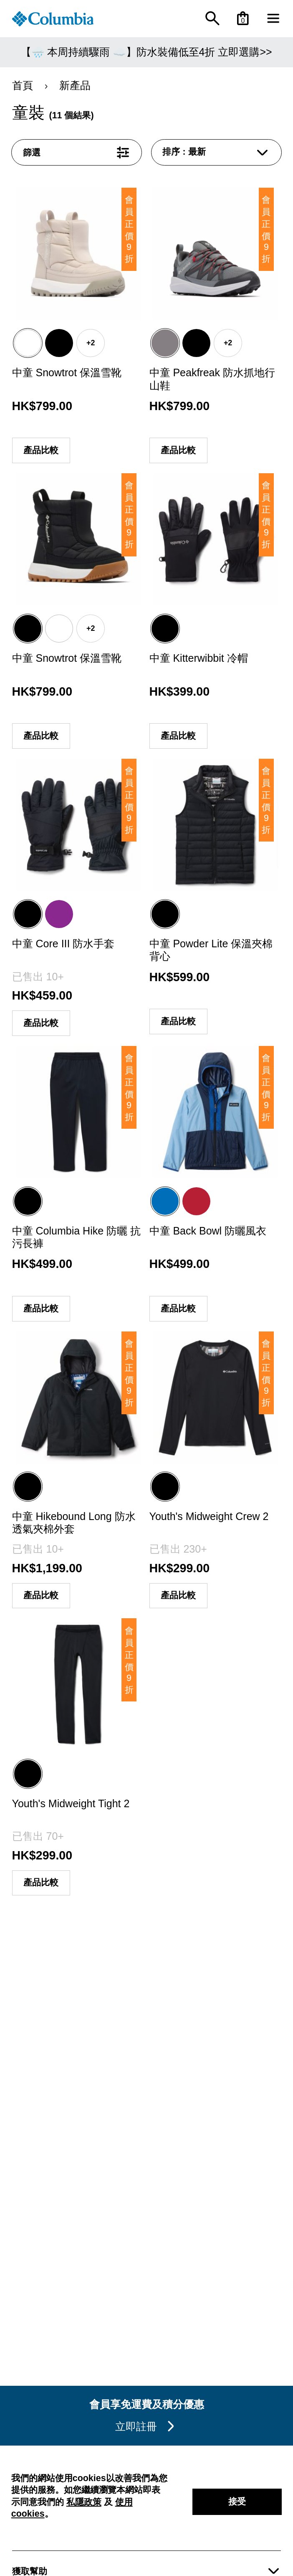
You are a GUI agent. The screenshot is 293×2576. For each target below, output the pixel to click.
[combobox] (216, 152)
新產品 (73, 85)
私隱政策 (83, 2502)
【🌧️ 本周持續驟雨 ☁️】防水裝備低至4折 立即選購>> (146, 52)
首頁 (30, 85)
